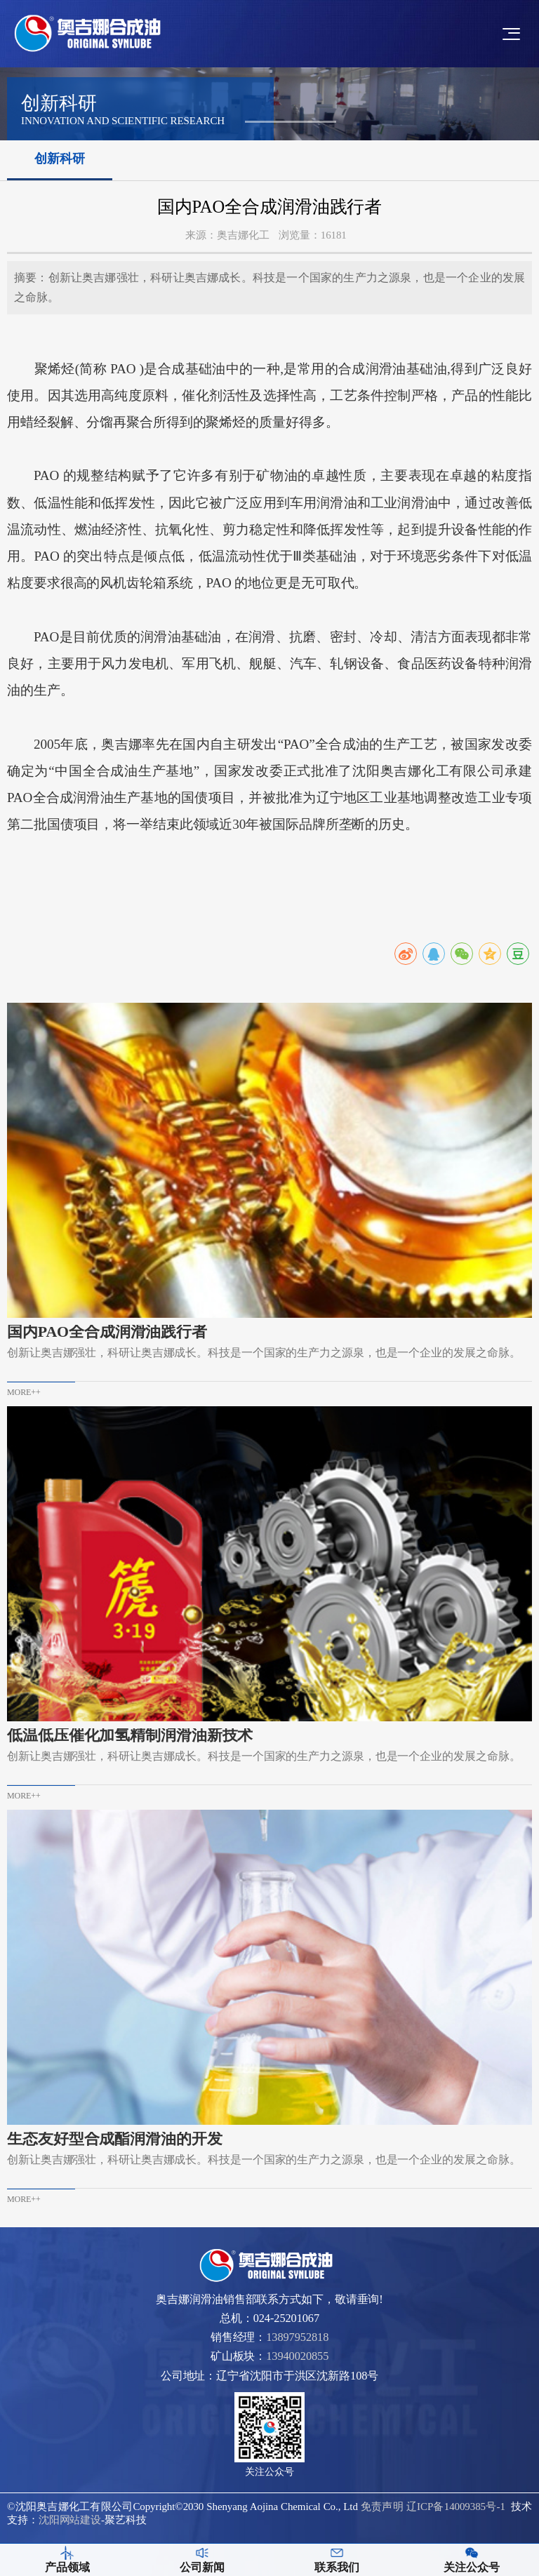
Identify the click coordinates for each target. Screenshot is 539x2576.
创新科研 (59, 159)
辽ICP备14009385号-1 (455, 2506)
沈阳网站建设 (70, 2519)
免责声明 (382, 2506)
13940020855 (297, 2356)
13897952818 (297, 2337)
